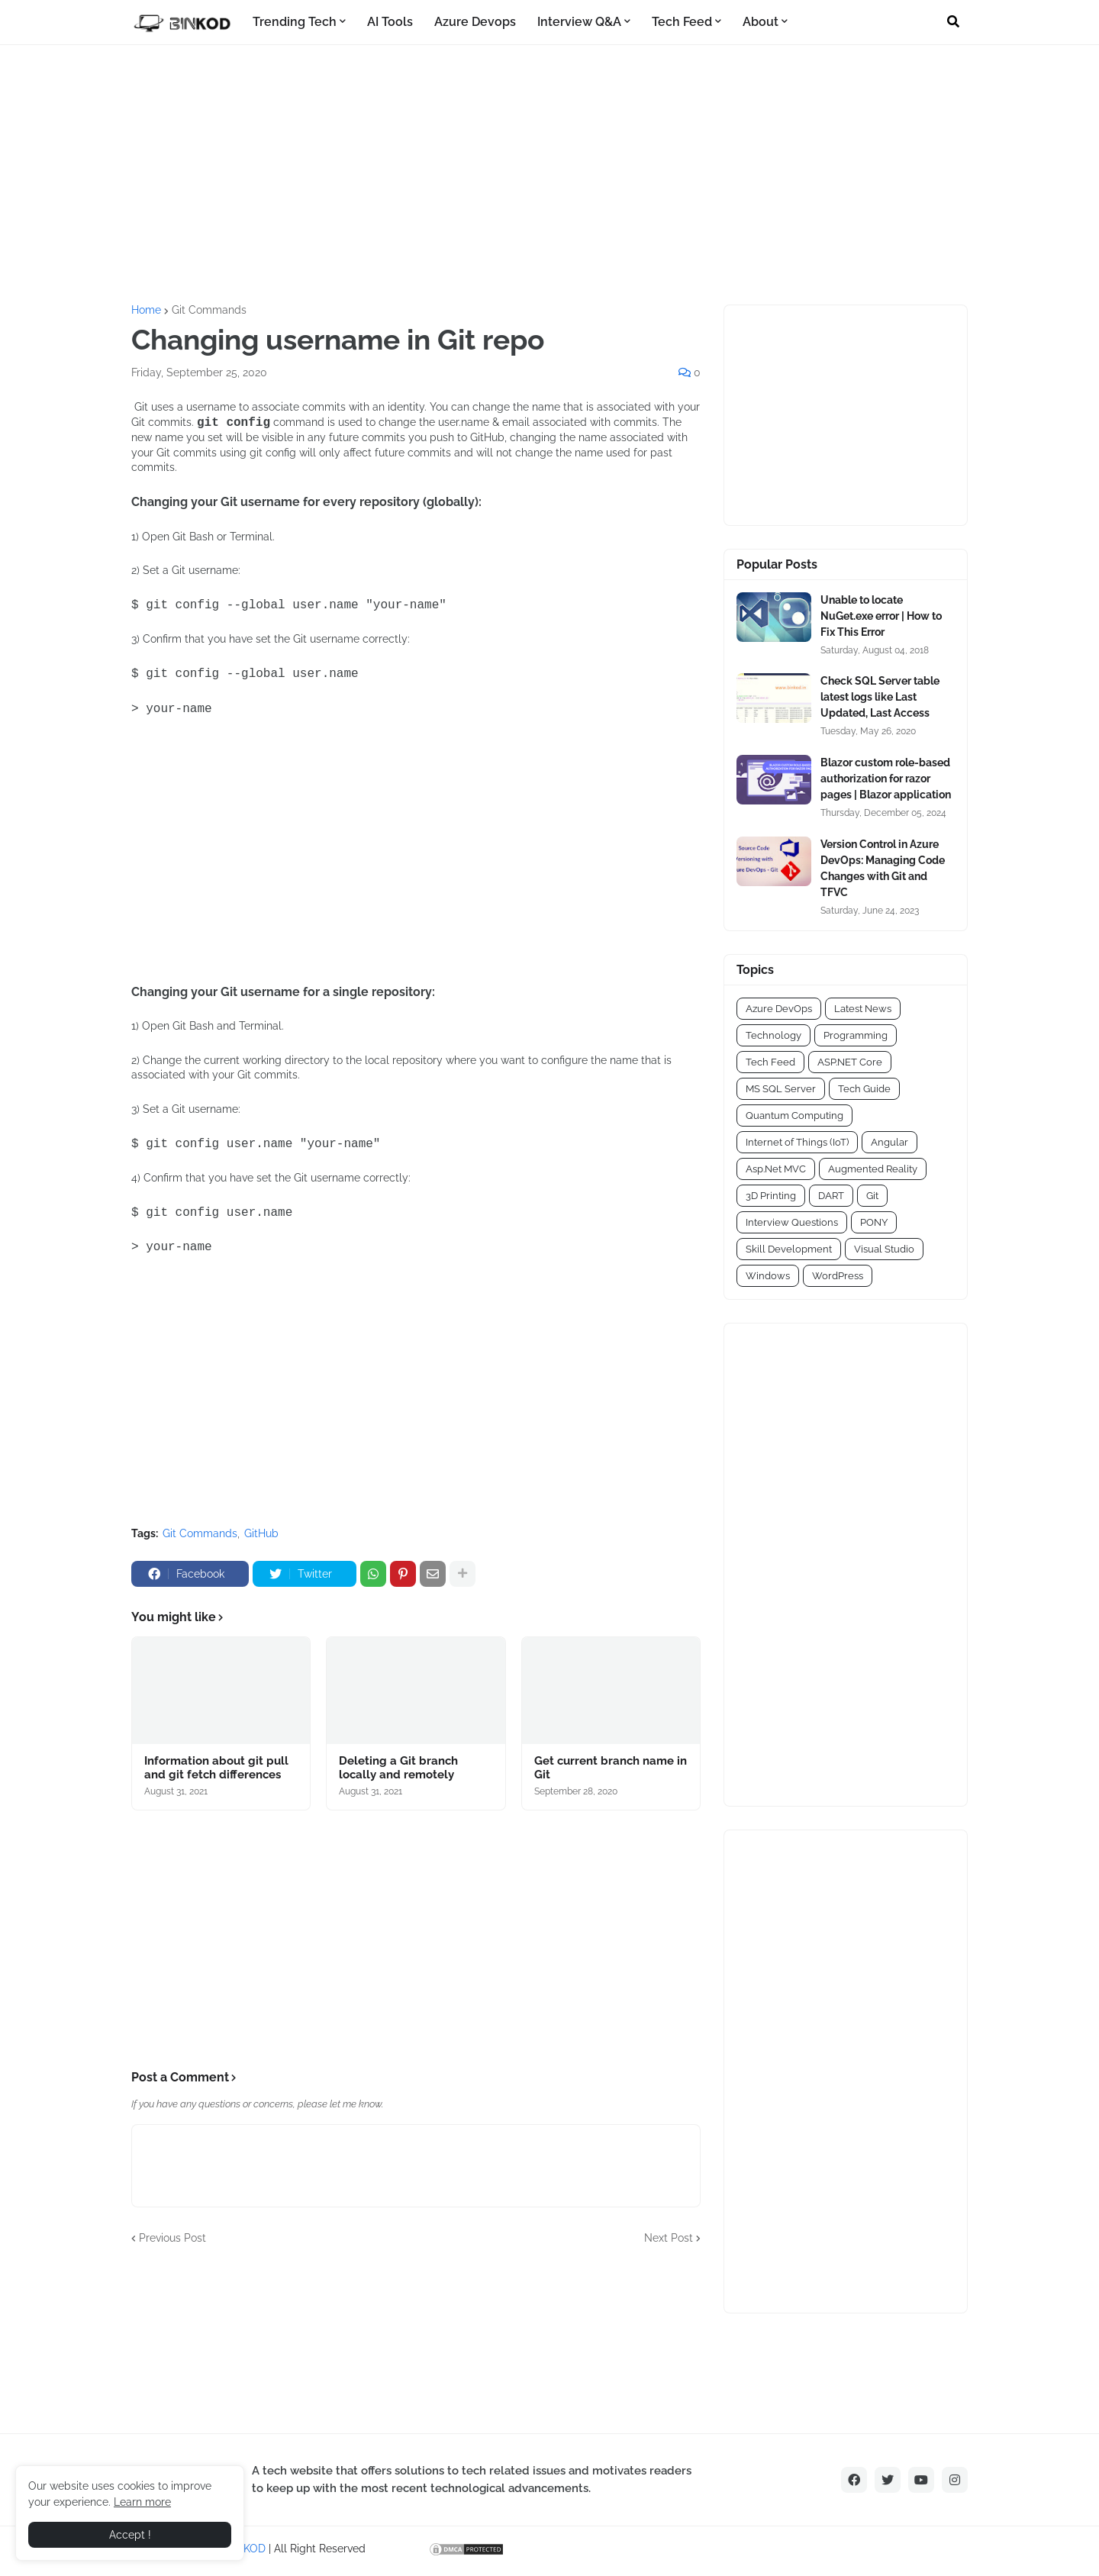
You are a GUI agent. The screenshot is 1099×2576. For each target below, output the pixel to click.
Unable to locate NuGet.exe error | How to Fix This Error (881, 616)
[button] (953, 22)
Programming (855, 1035)
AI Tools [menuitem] (390, 22)
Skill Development (789, 1249)
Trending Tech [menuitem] (295, 22)
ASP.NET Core (849, 1062)
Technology (773, 1035)
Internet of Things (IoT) (797, 1142)
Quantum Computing (794, 1115)
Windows (768, 1276)
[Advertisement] (549, 175)
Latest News (862, 1008)
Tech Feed (770, 1062)
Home (146, 310)
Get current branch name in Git (610, 1767)
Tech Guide (864, 1089)
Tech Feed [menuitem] (682, 22)
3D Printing (771, 1195)
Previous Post (172, 2238)
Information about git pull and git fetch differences (216, 1767)
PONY (874, 1222)
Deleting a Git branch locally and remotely (398, 1767)
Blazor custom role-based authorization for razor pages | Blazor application (885, 778)
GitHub (261, 1533)
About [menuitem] (760, 22)
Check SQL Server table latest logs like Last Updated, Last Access (879, 697)
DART (831, 1195)
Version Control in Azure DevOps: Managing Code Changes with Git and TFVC (882, 868)
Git (872, 1195)
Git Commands (209, 310)
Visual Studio (884, 1249)
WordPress (837, 1276)
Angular (889, 1142)
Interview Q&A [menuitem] (579, 22)
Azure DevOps (779, 1008)
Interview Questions (792, 1222)
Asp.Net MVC (776, 1169)
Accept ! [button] (130, 2535)
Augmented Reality (872, 1169)
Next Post (668, 2238)
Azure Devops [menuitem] (475, 22)
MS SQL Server (781, 1089)
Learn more (142, 2502)
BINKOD (246, 2548)
